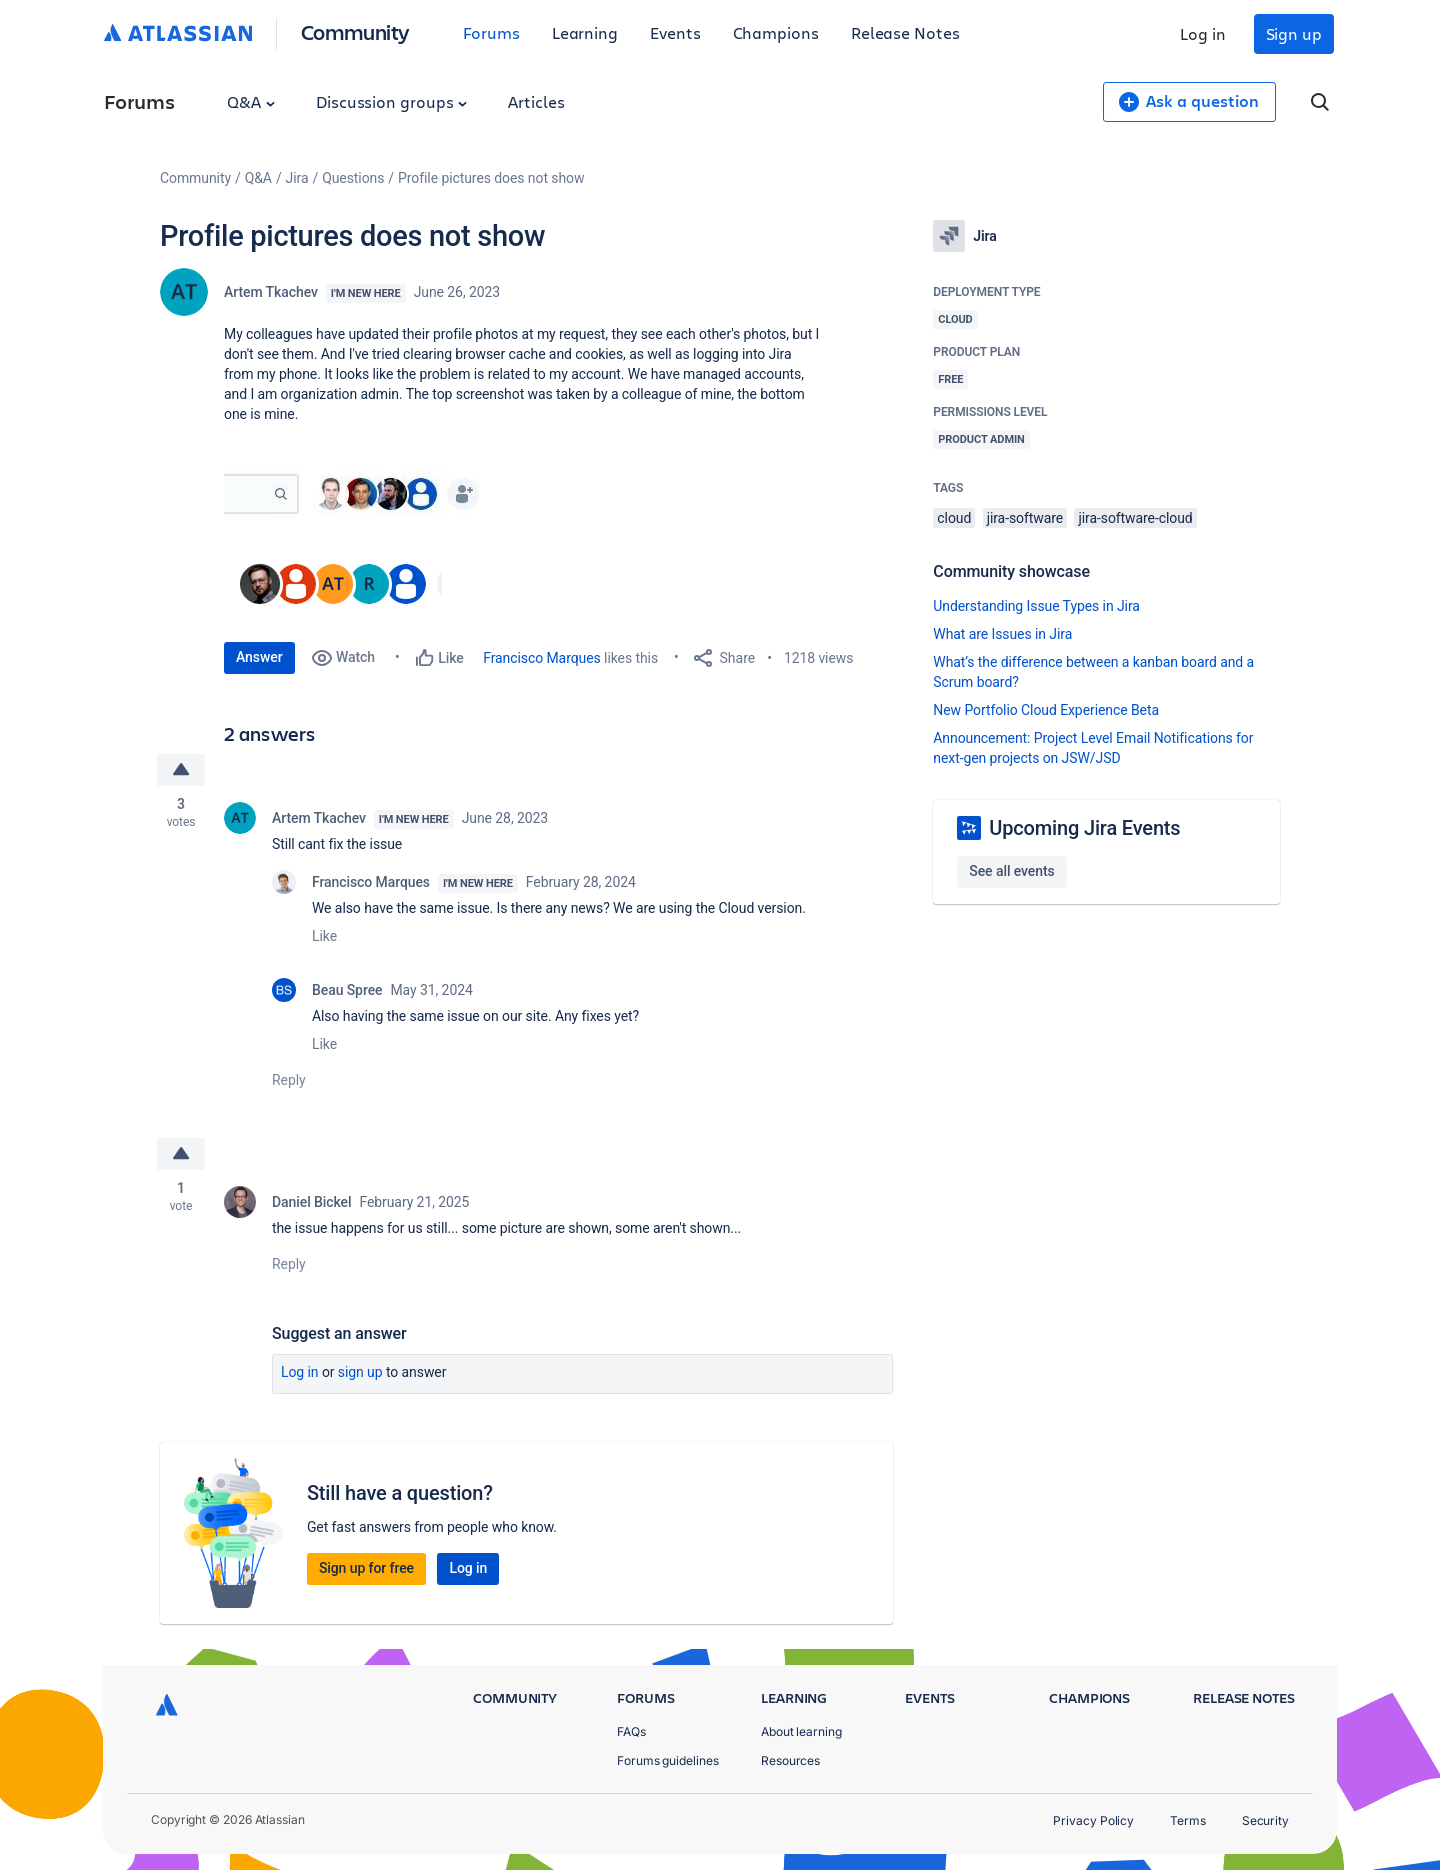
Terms (1188, 1820)
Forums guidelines (668, 1760)
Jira (297, 178)
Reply (289, 1080)
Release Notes (905, 32)
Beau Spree (347, 990)
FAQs (631, 1731)
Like (324, 936)
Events (675, 32)
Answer (259, 657)
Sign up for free (366, 1568)
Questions (353, 178)
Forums (491, 32)
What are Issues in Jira (1002, 634)
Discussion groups (392, 101)
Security (1265, 1820)
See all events (1011, 871)
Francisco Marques (541, 658)
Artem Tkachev (271, 292)
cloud (954, 518)
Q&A (251, 101)
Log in (1203, 33)
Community (355, 31)
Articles (536, 101)
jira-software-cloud (1135, 518)
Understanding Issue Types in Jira (1036, 606)
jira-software (1025, 518)
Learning (585, 32)
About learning (801, 1731)
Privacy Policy (1093, 1820)
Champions (776, 32)
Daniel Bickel (311, 1202)
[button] (358, 494)
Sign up (1294, 33)
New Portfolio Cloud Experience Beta (1046, 710)
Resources (790, 1760)
